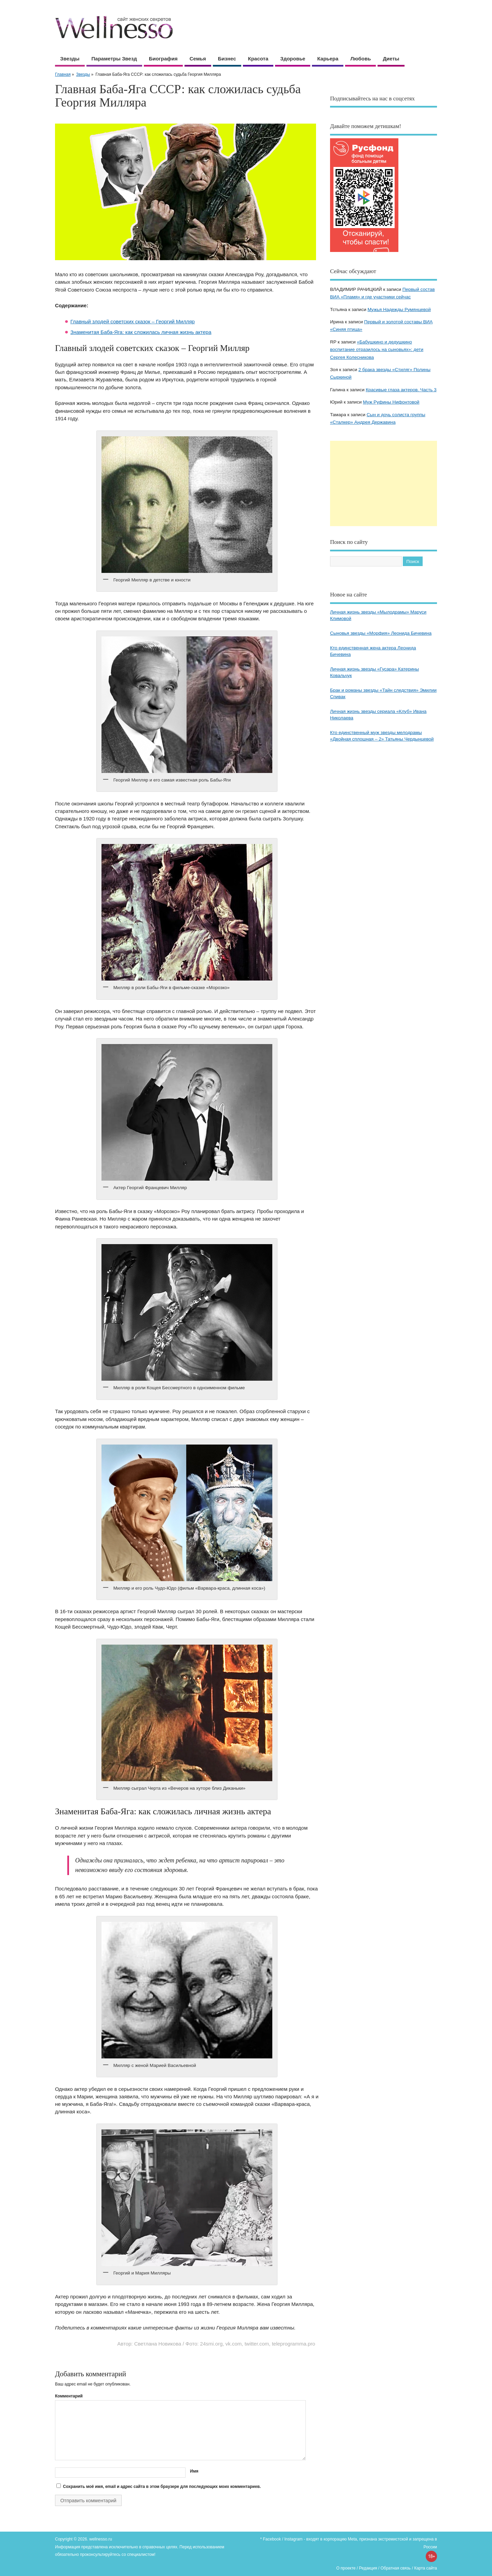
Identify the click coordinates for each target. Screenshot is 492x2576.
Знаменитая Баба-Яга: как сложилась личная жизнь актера (140, 332)
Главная (63, 74)
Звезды (70, 58)
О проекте (346, 2568)
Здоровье (292, 58)
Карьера (327, 58)
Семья (198, 58)
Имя (194, 2471)
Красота (258, 58)
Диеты (391, 58)
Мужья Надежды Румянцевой (399, 309)
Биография (163, 58)
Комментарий (69, 2396)
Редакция (368, 2568)
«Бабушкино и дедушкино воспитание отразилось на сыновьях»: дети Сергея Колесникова (376, 349)
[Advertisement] (383, 483)
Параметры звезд (114, 58)
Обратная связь (396, 2568)
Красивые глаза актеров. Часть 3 (401, 389)
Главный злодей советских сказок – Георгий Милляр (132, 321)
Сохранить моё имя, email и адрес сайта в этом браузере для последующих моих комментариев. (162, 2486)
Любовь (360, 58)
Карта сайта (425, 2568)
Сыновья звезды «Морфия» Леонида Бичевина (381, 633)
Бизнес (227, 58)
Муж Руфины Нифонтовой (391, 402)
